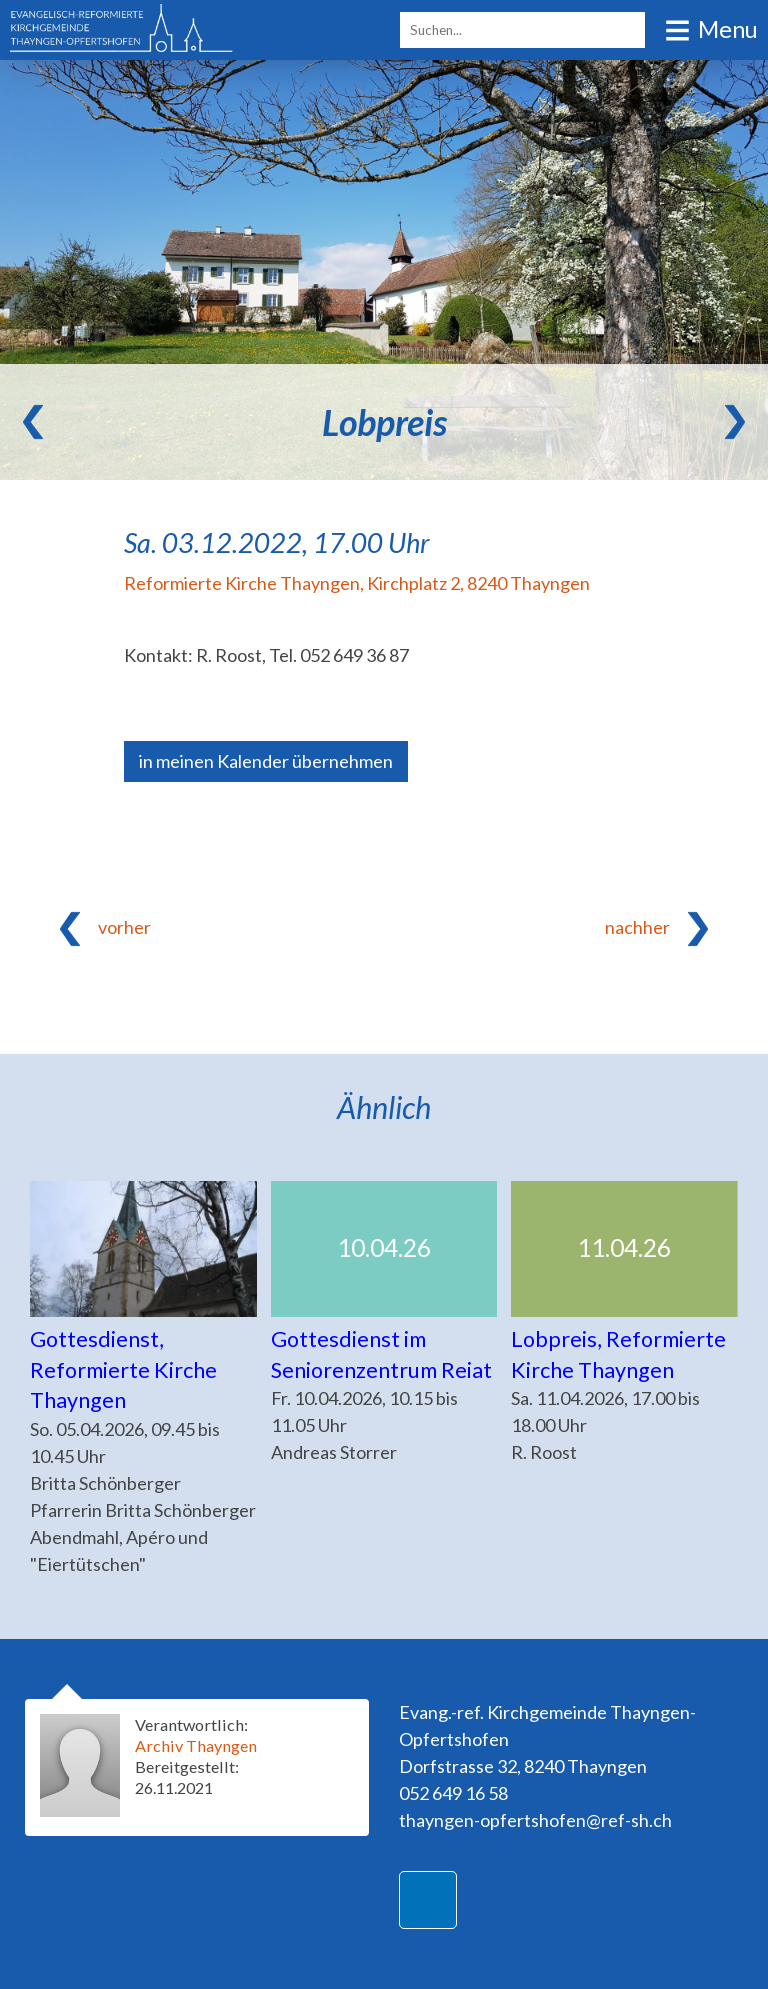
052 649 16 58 (453, 1793)
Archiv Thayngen (196, 1745)
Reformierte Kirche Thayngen (357, 583)
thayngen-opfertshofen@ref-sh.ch (535, 1820)
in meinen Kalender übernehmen (266, 761)
